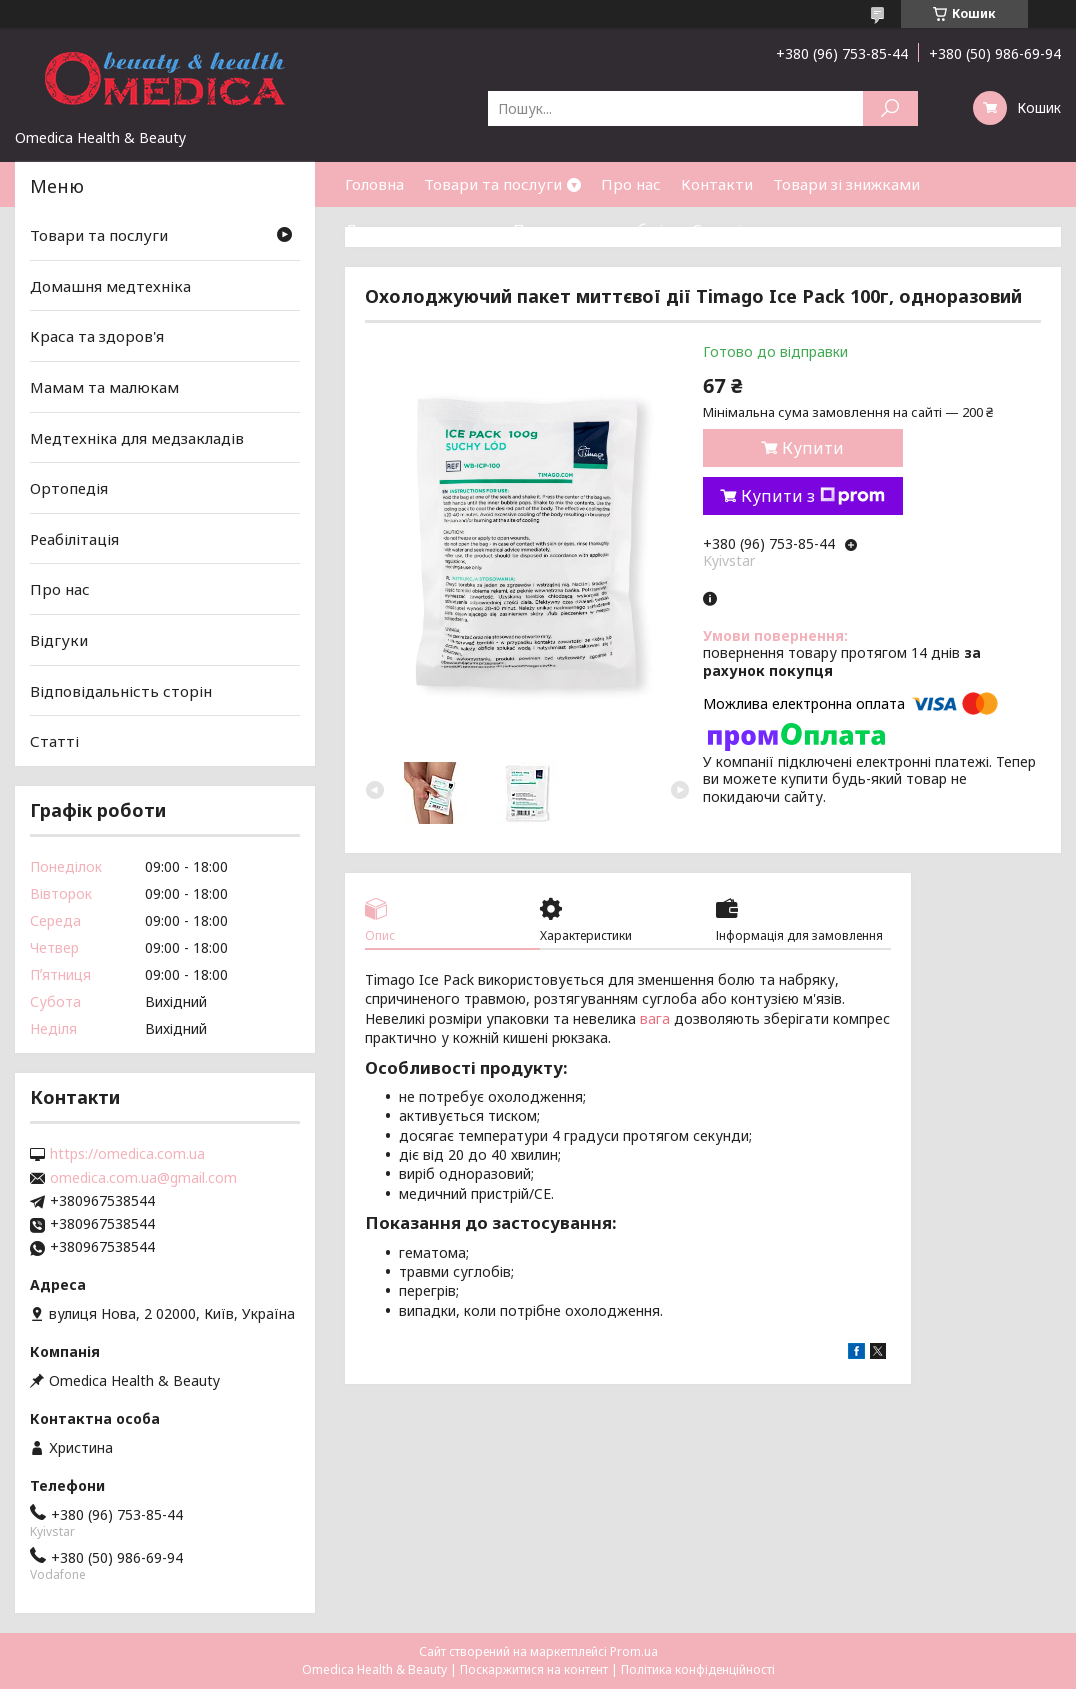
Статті (716, 229)
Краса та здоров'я (97, 336)
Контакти (717, 184)
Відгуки (59, 640)
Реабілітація (74, 539)
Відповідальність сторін (121, 691)
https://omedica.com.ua (127, 1154)
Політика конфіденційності (698, 1669)
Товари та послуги (493, 184)
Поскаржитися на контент (534, 1669)
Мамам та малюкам (104, 387)
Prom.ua (634, 1651)
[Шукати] (890, 108)
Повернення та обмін (592, 229)
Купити (813, 448)
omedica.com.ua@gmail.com (143, 1178)
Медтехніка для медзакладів (137, 437)
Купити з (813, 496)
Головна (374, 184)
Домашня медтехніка (110, 286)
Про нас (631, 184)
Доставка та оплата (419, 229)
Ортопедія (69, 488)
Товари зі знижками (846, 184)
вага (655, 1018)
